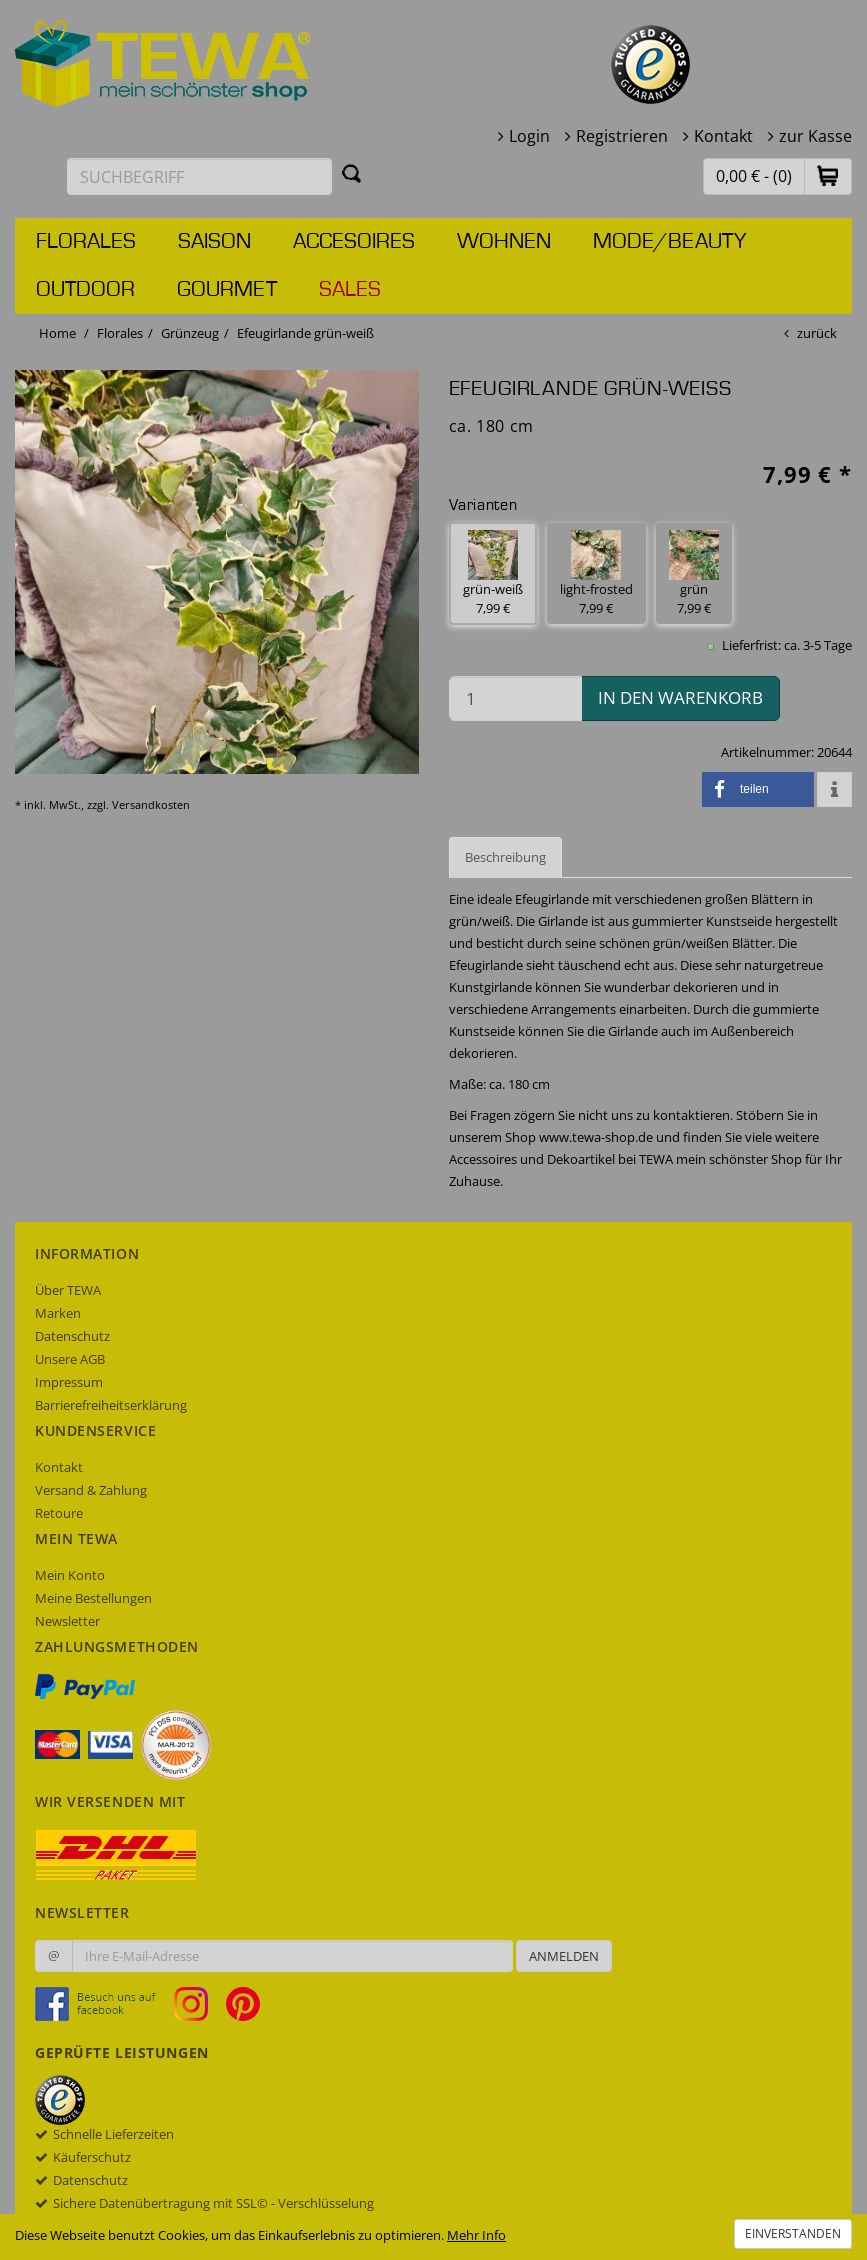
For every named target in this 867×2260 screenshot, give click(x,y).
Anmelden (564, 1956)
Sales (350, 290)
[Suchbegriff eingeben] (199, 176)
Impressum (69, 1382)
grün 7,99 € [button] (694, 573)
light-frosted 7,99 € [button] (596, 573)
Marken (58, 1313)
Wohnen (504, 242)
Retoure (59, 1513)
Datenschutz (72, 1336)
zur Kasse (815, 136)
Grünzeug (190, 333)
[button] (828, 175)
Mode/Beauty (669, 242)
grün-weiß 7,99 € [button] (493, 573)
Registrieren (622, 136)
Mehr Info (476, 2235)
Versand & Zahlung (91, 1490)
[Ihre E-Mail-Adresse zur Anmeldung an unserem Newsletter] (292, 1956)
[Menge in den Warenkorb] (515, 698)
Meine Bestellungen (93, 1598)
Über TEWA (68, 1290)
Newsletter (67, 1621)
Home (57, 333)
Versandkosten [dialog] (151, 804)
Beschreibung (505, 857)
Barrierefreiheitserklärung (111, 1405)
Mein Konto (70, 1575)
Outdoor (85, 290)
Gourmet (227, 290)
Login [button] (529, 136)
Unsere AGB (70, 1359)
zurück (817, 333)
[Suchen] (352, 173)
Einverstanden (793, 2233)
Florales (86, 242)
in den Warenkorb (680, 697)
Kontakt (723, 136)
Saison (214, 242)
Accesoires (354, 242)
